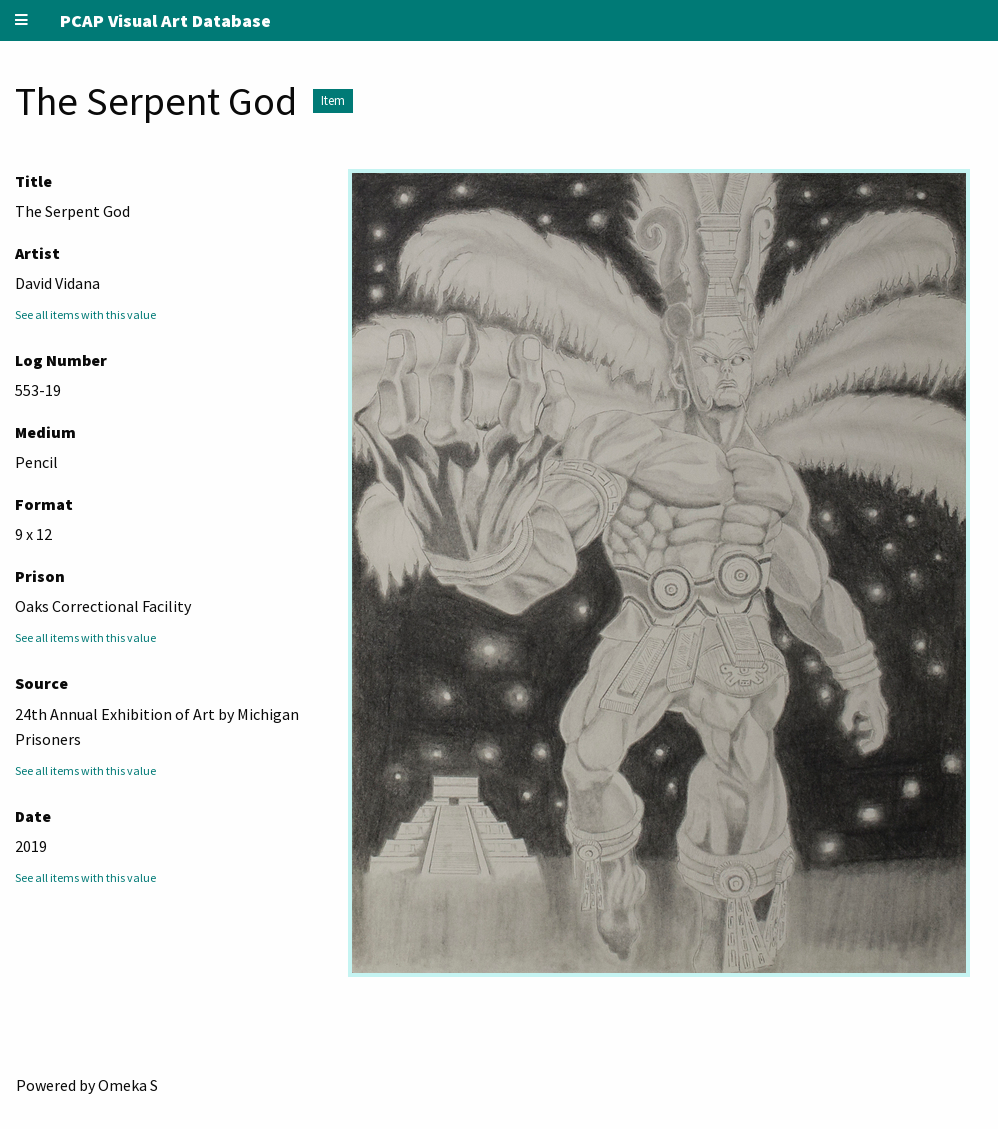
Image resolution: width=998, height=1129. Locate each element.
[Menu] (22, 20)
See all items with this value (85, 314)
